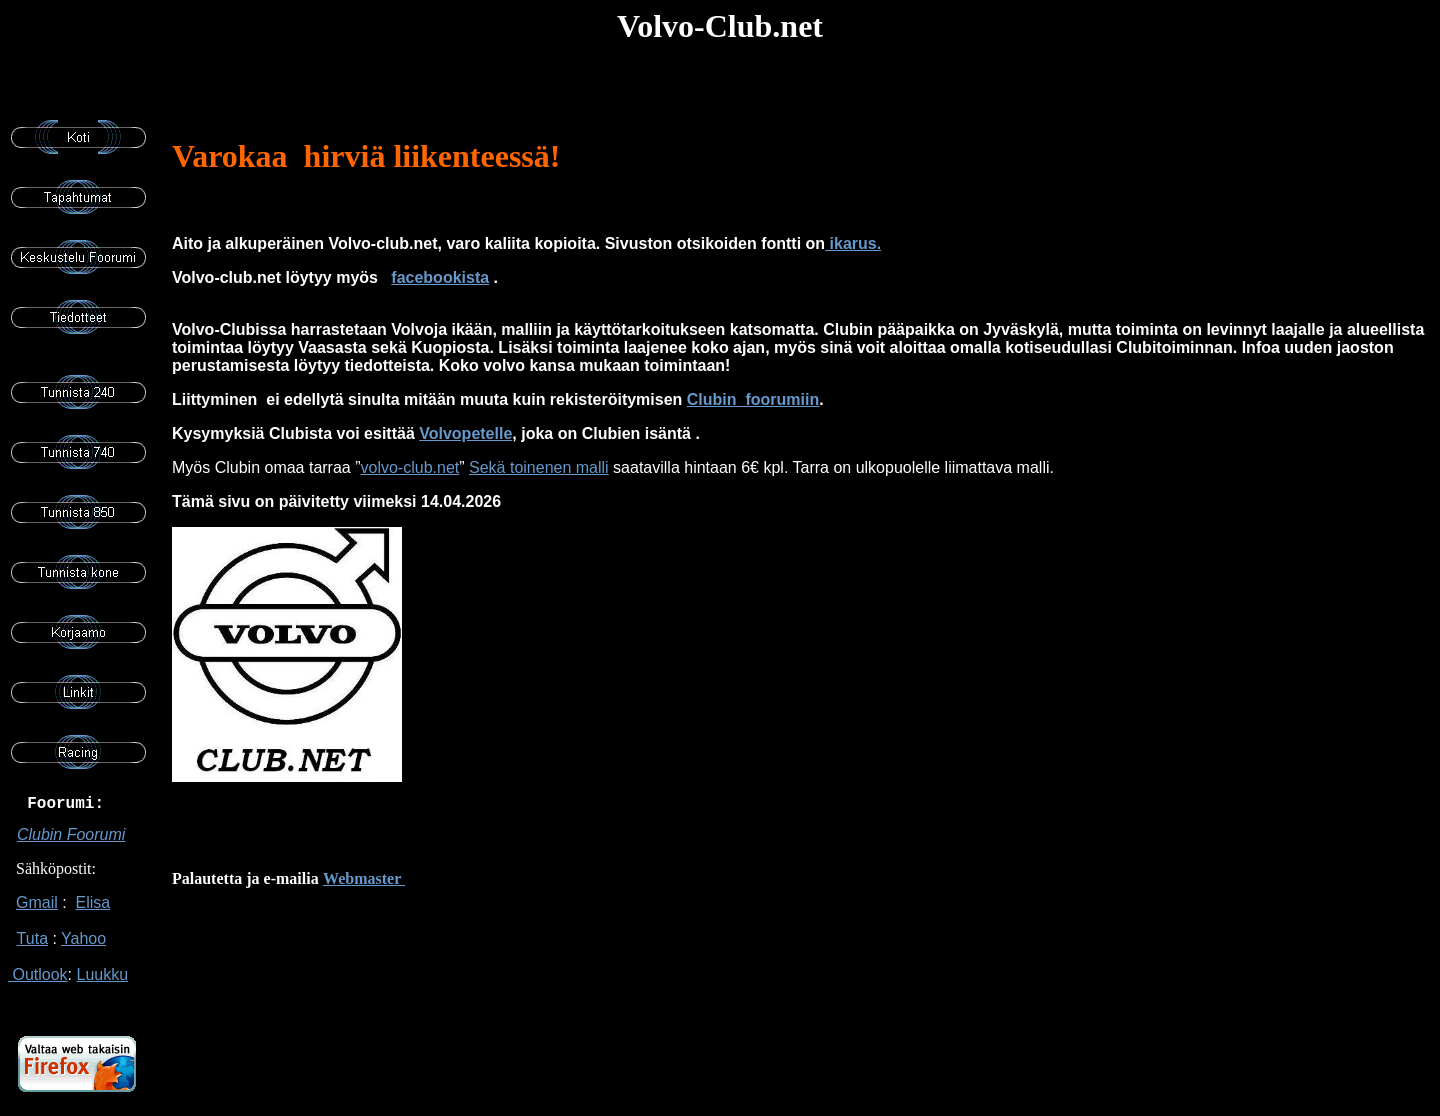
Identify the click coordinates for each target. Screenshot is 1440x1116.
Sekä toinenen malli (539, 467)
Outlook (38, 984)
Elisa (93, 912)
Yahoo (83, 948)
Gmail (37, 912)
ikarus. (853, 243)
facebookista (440, 277)
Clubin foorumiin (753, 399)
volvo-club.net (410, 467)
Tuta (32, 948)
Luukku (102, 984)
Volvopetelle (465, 433)
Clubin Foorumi (71, 844)
